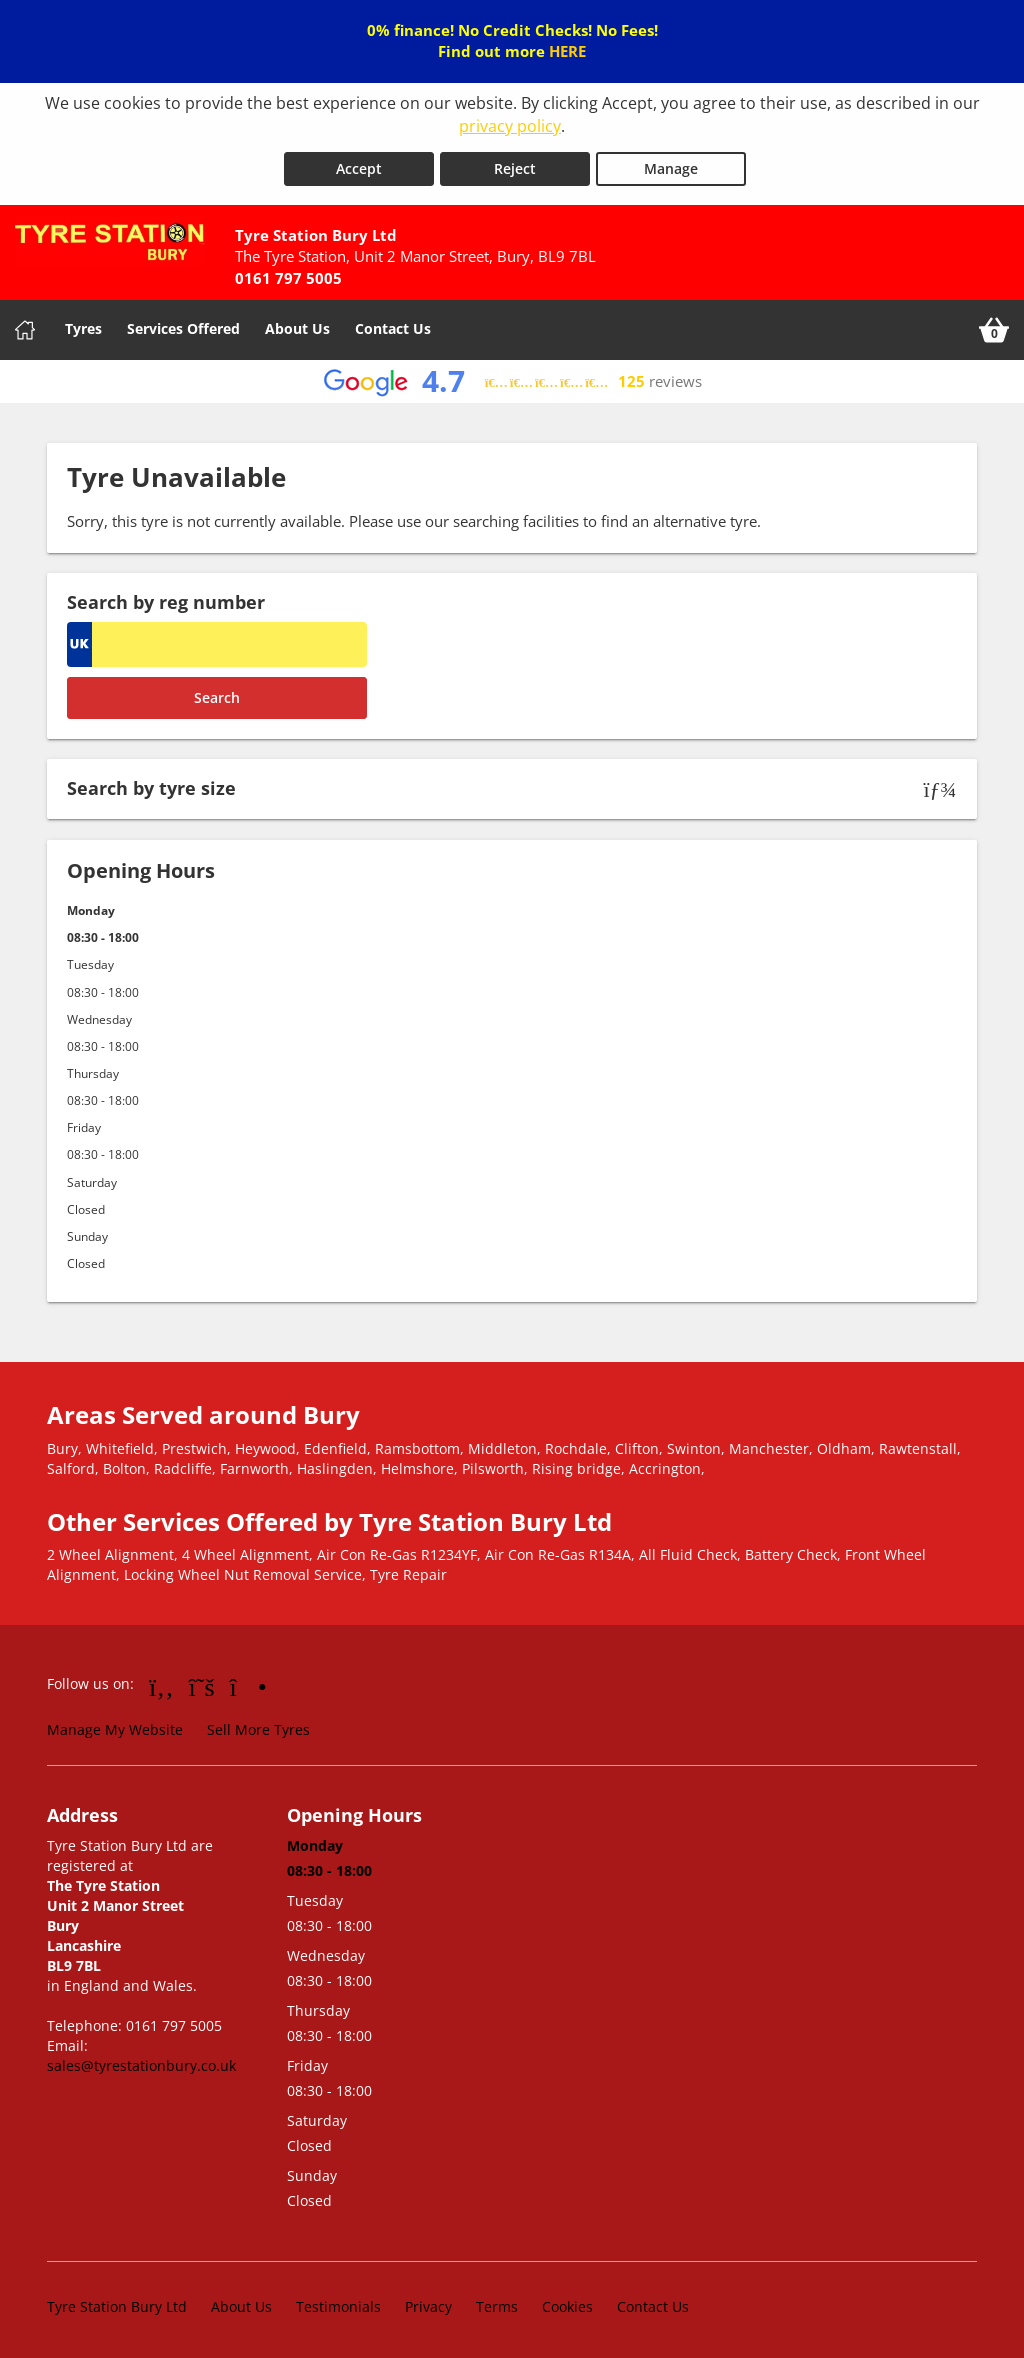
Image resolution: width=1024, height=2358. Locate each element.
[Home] (25, 326)
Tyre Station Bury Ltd (117, 2302)
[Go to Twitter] (202, 1682)
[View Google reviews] (512, 377)
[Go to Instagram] (248, 1682)
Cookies (567, 2302)
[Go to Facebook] (161, 1682)
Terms (497, 2302)
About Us (297, 324)
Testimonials (338, 2302)
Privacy (428, 2302)
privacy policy (510, 126)
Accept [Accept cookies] (359, 164)
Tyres (83, 324)
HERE (567, 51)
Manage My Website (115, 1725)
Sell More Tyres (258, 1725)
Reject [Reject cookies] (515, 164)
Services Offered (183, 324)
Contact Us (393, 324)
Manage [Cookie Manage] (671, 164)
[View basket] (994, 326)
